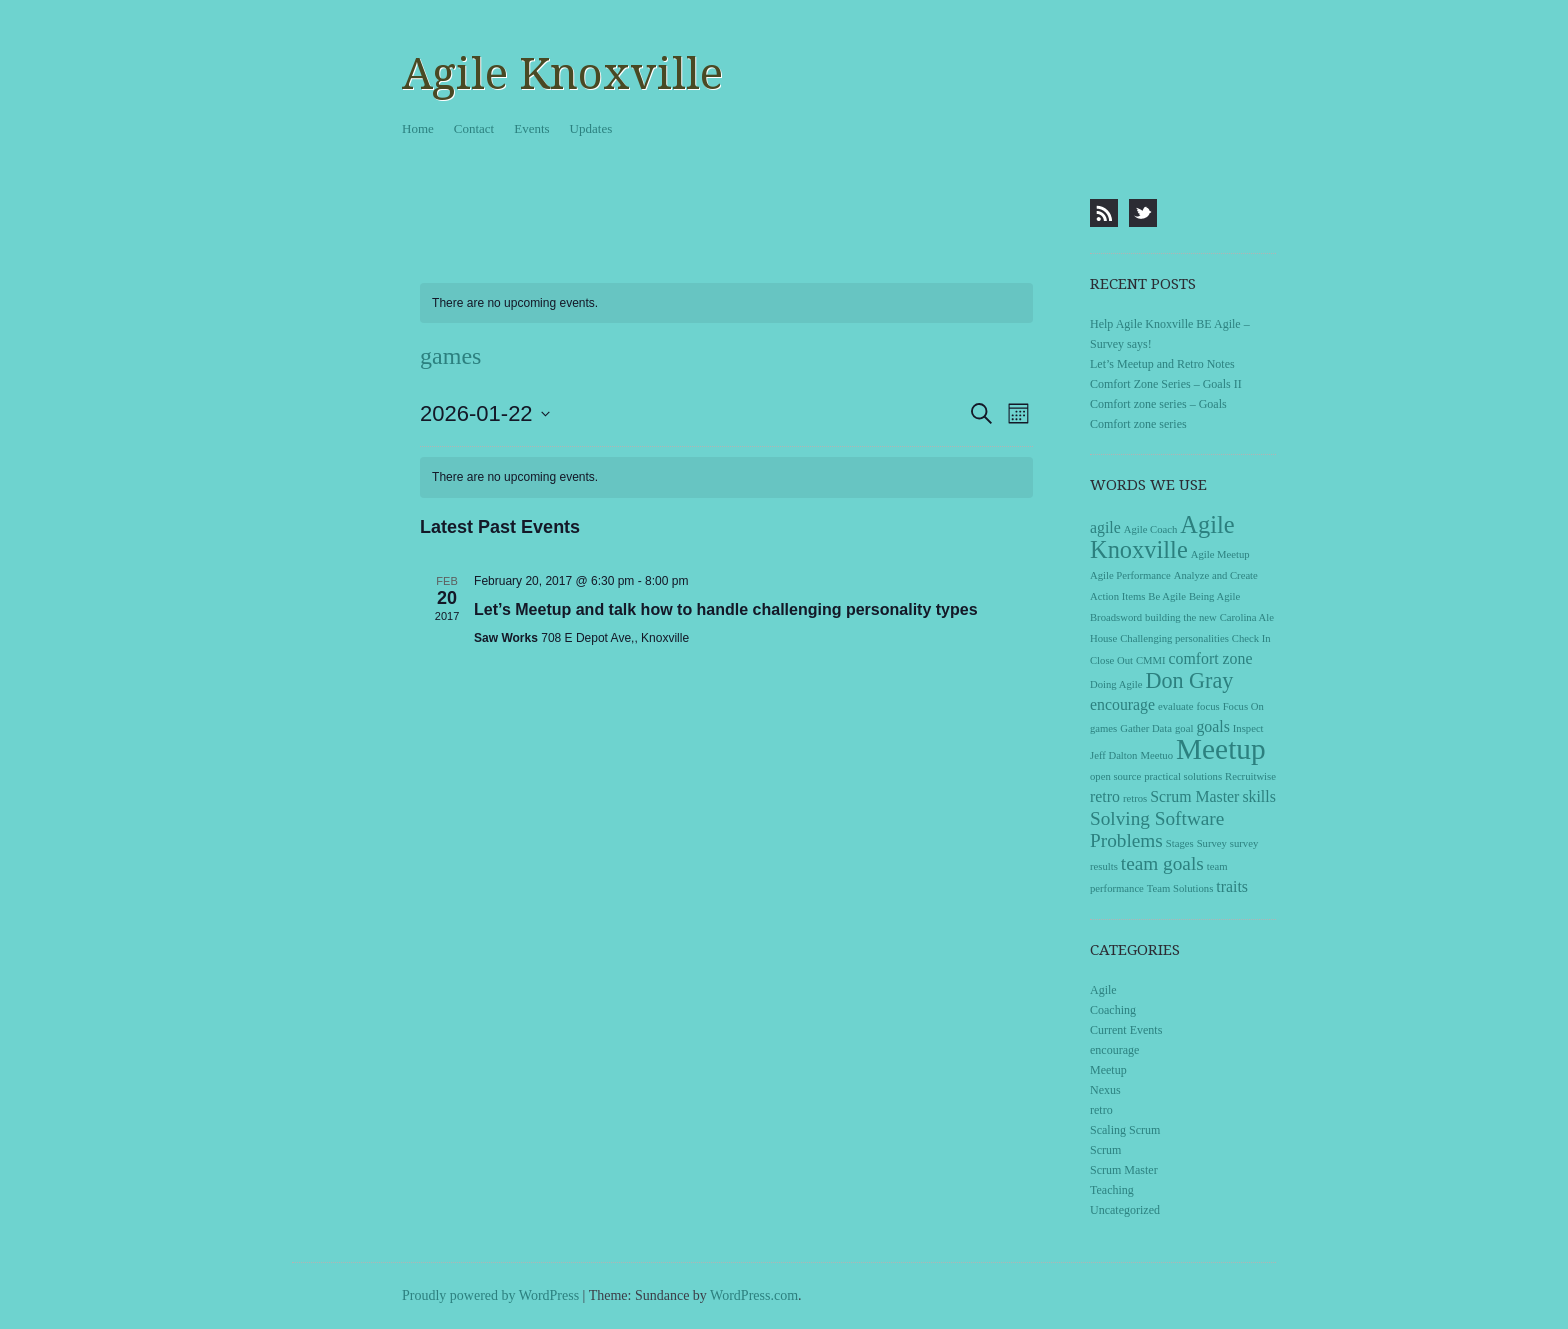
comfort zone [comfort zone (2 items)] (1211, 658)
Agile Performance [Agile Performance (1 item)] (1130, 575)
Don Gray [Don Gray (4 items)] (1189, 680)
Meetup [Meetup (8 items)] (1221, 749)
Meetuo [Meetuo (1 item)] (1156, 755)
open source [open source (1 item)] (1115, 776)
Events (531, 128)
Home (418, 128)
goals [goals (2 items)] (1212, 726)
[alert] (726, 303)
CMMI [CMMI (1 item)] (1151, 660)
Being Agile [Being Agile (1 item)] (1214, 596)
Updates (591, 128)
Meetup (1108, 1070)
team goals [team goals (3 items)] (1162, 863)
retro (1101, 1110)
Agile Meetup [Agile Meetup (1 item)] (1220, 554)
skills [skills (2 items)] (1258, 796)
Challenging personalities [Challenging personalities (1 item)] (1174, 638)
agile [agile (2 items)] (1105, 527)
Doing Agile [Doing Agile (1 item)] (1116, 684)
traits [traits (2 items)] (1232, 886)
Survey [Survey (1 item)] (1212, 843)
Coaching (1113, 1010)
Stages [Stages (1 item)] (1180, 843)
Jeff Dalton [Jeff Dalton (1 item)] (1113, 755)
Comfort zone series (1138, 424)
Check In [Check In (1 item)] (1251, 638)
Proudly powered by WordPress (490, 1295)
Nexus (1105, 1090)
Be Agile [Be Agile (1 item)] (1167, 596)
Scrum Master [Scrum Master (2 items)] (1194, 796)
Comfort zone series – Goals (1158, 404)
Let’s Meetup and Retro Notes (1162, 364)
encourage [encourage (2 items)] (1122, 704)
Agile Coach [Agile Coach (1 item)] (1151, 529)
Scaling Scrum (1125, 1130)
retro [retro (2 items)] (1105, 796)
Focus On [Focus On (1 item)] (1243, 706)
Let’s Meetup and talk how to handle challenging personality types (725, 609)
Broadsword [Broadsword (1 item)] (1116, 617)
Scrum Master (1124, 1170)
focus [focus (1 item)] (1208, 706)
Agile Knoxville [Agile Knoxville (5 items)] (1162, 537)
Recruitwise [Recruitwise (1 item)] (1250, 776)
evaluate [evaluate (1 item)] (1176, 706)
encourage (1114, 1050)
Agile (1103, 990)
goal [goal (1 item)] (1184, 728)
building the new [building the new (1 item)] (1181, 617)
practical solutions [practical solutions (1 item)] (1183, 776)
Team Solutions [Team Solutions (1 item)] (1180, 888)
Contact (474, 128)
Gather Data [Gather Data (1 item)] (1146, 728)
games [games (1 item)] (1103, 728)
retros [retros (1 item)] (1135, 798)
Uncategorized (1125, 1210)
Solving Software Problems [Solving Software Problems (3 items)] (1157, 829)
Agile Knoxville (562, 74)
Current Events (1126, 1030)
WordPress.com (754, 1295)
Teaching (1112, 1190)
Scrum (1105, 1150)
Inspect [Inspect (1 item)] (1248, 728)
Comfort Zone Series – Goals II (1166, 384)
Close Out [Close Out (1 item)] (1111, 660)
